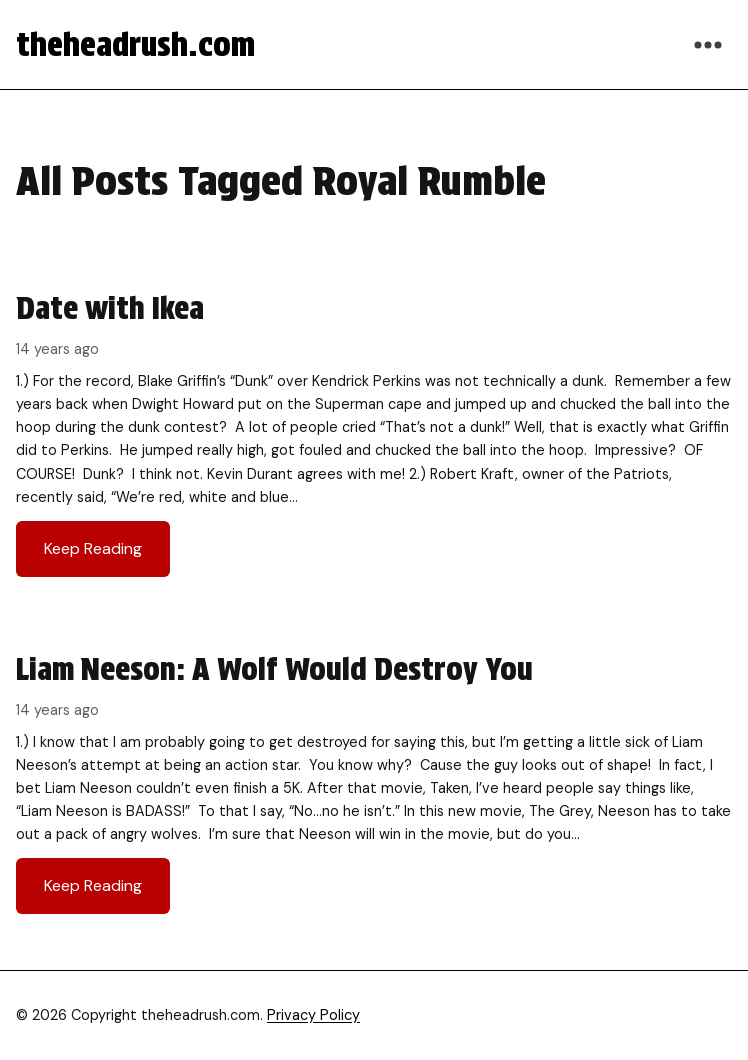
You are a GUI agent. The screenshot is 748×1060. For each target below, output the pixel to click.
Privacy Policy (313, 1015)
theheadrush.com (135, 44)
